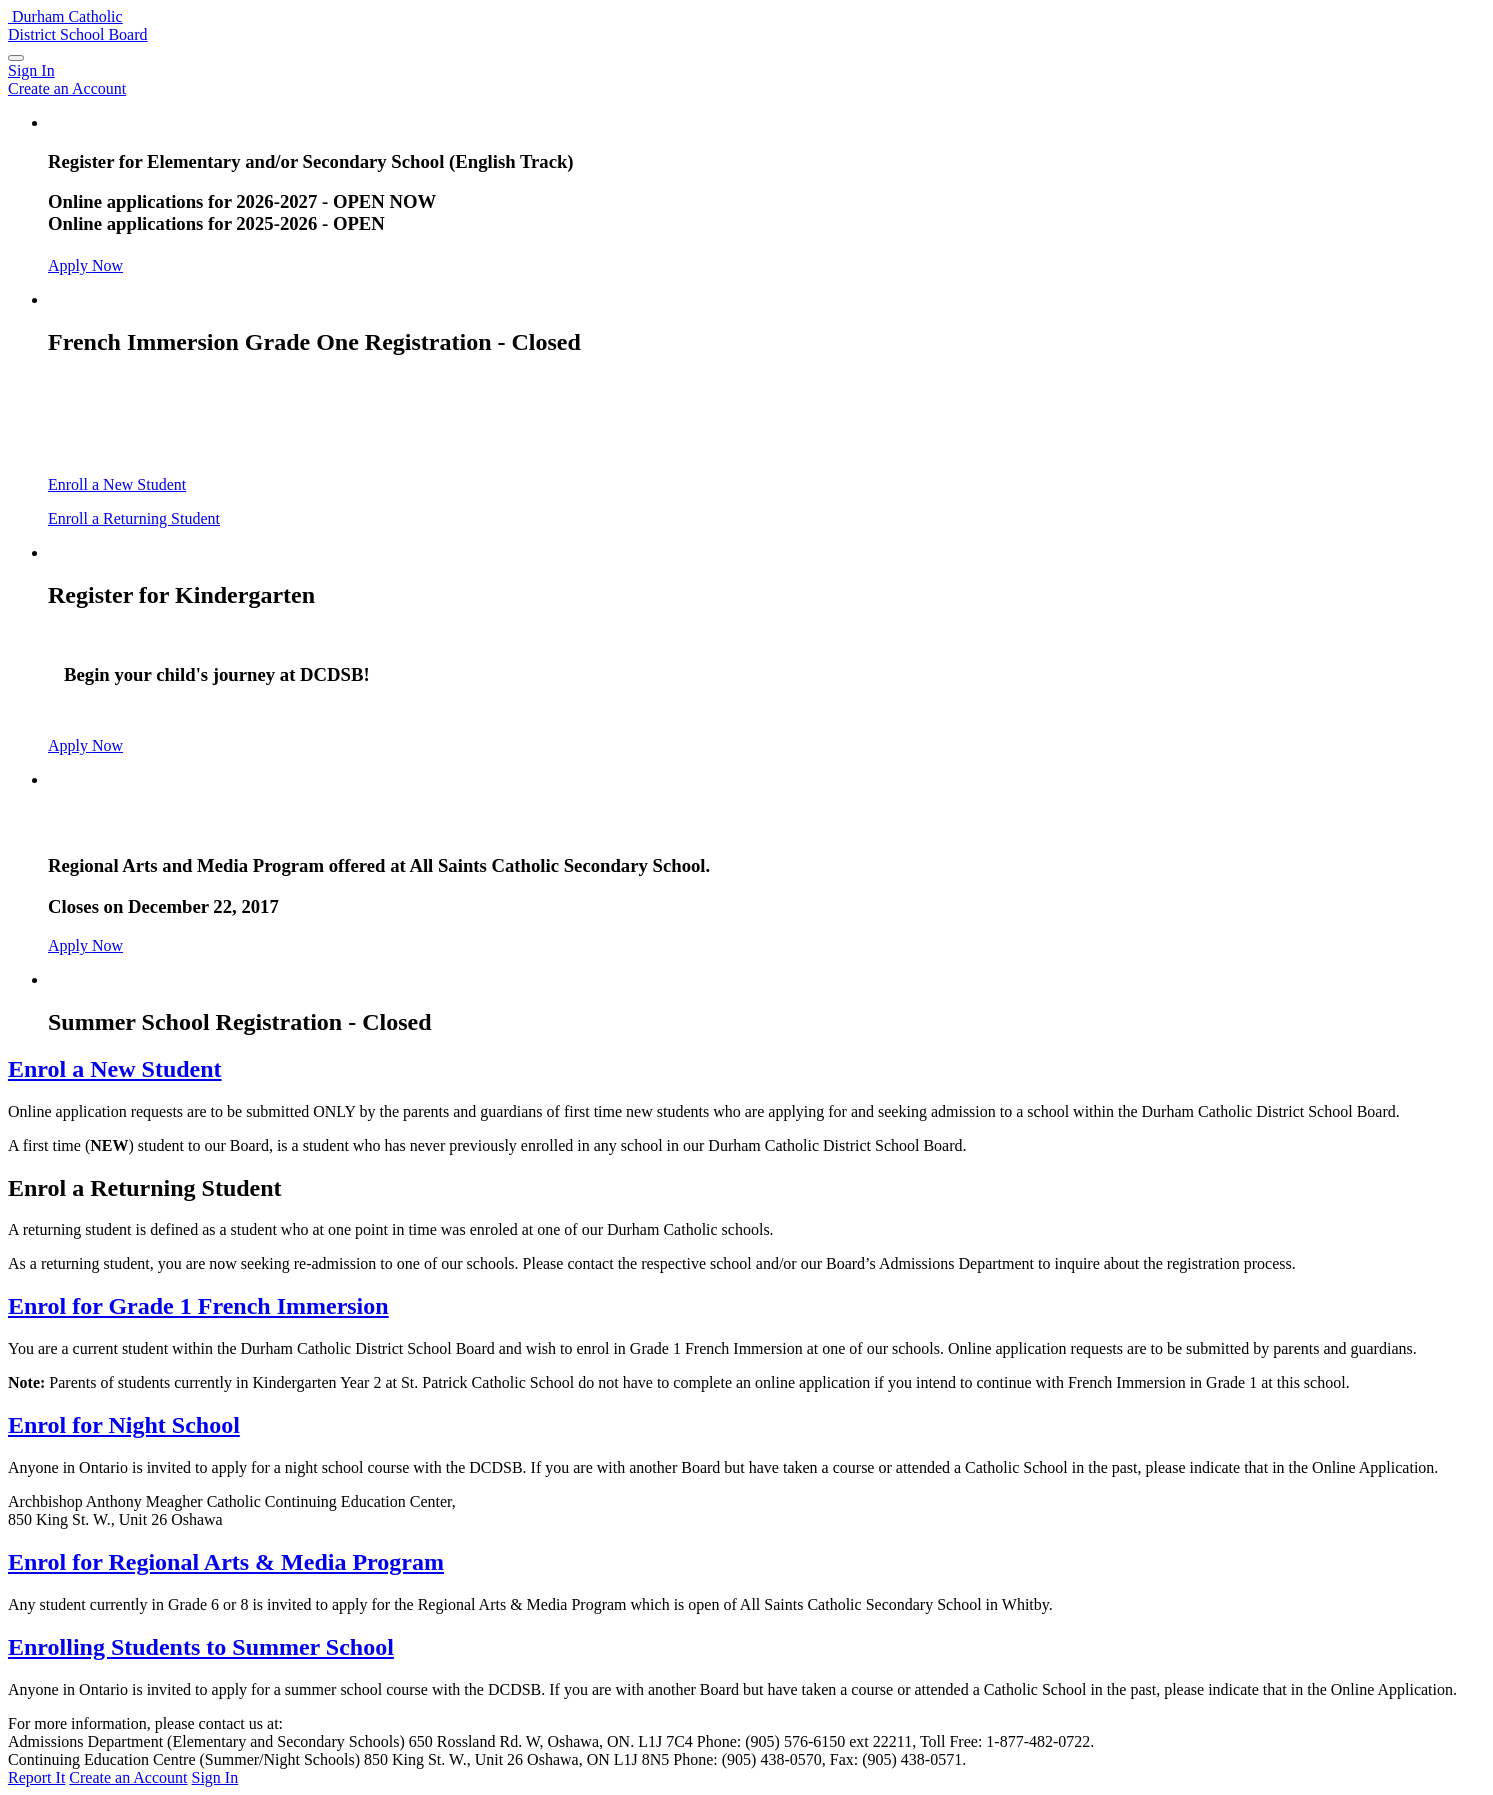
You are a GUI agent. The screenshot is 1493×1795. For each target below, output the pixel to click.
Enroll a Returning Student (134, 518)
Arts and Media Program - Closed (222, 822)
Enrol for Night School (124, 1425)
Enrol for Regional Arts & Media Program (226, 1562)
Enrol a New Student (115, 1069)
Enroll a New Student (117, 484)
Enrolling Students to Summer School (201, 1647)
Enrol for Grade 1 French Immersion (198, 1306)
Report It (36, 1777)
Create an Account (128, 1777)
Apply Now (85, 265)
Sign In (215, 1777)
